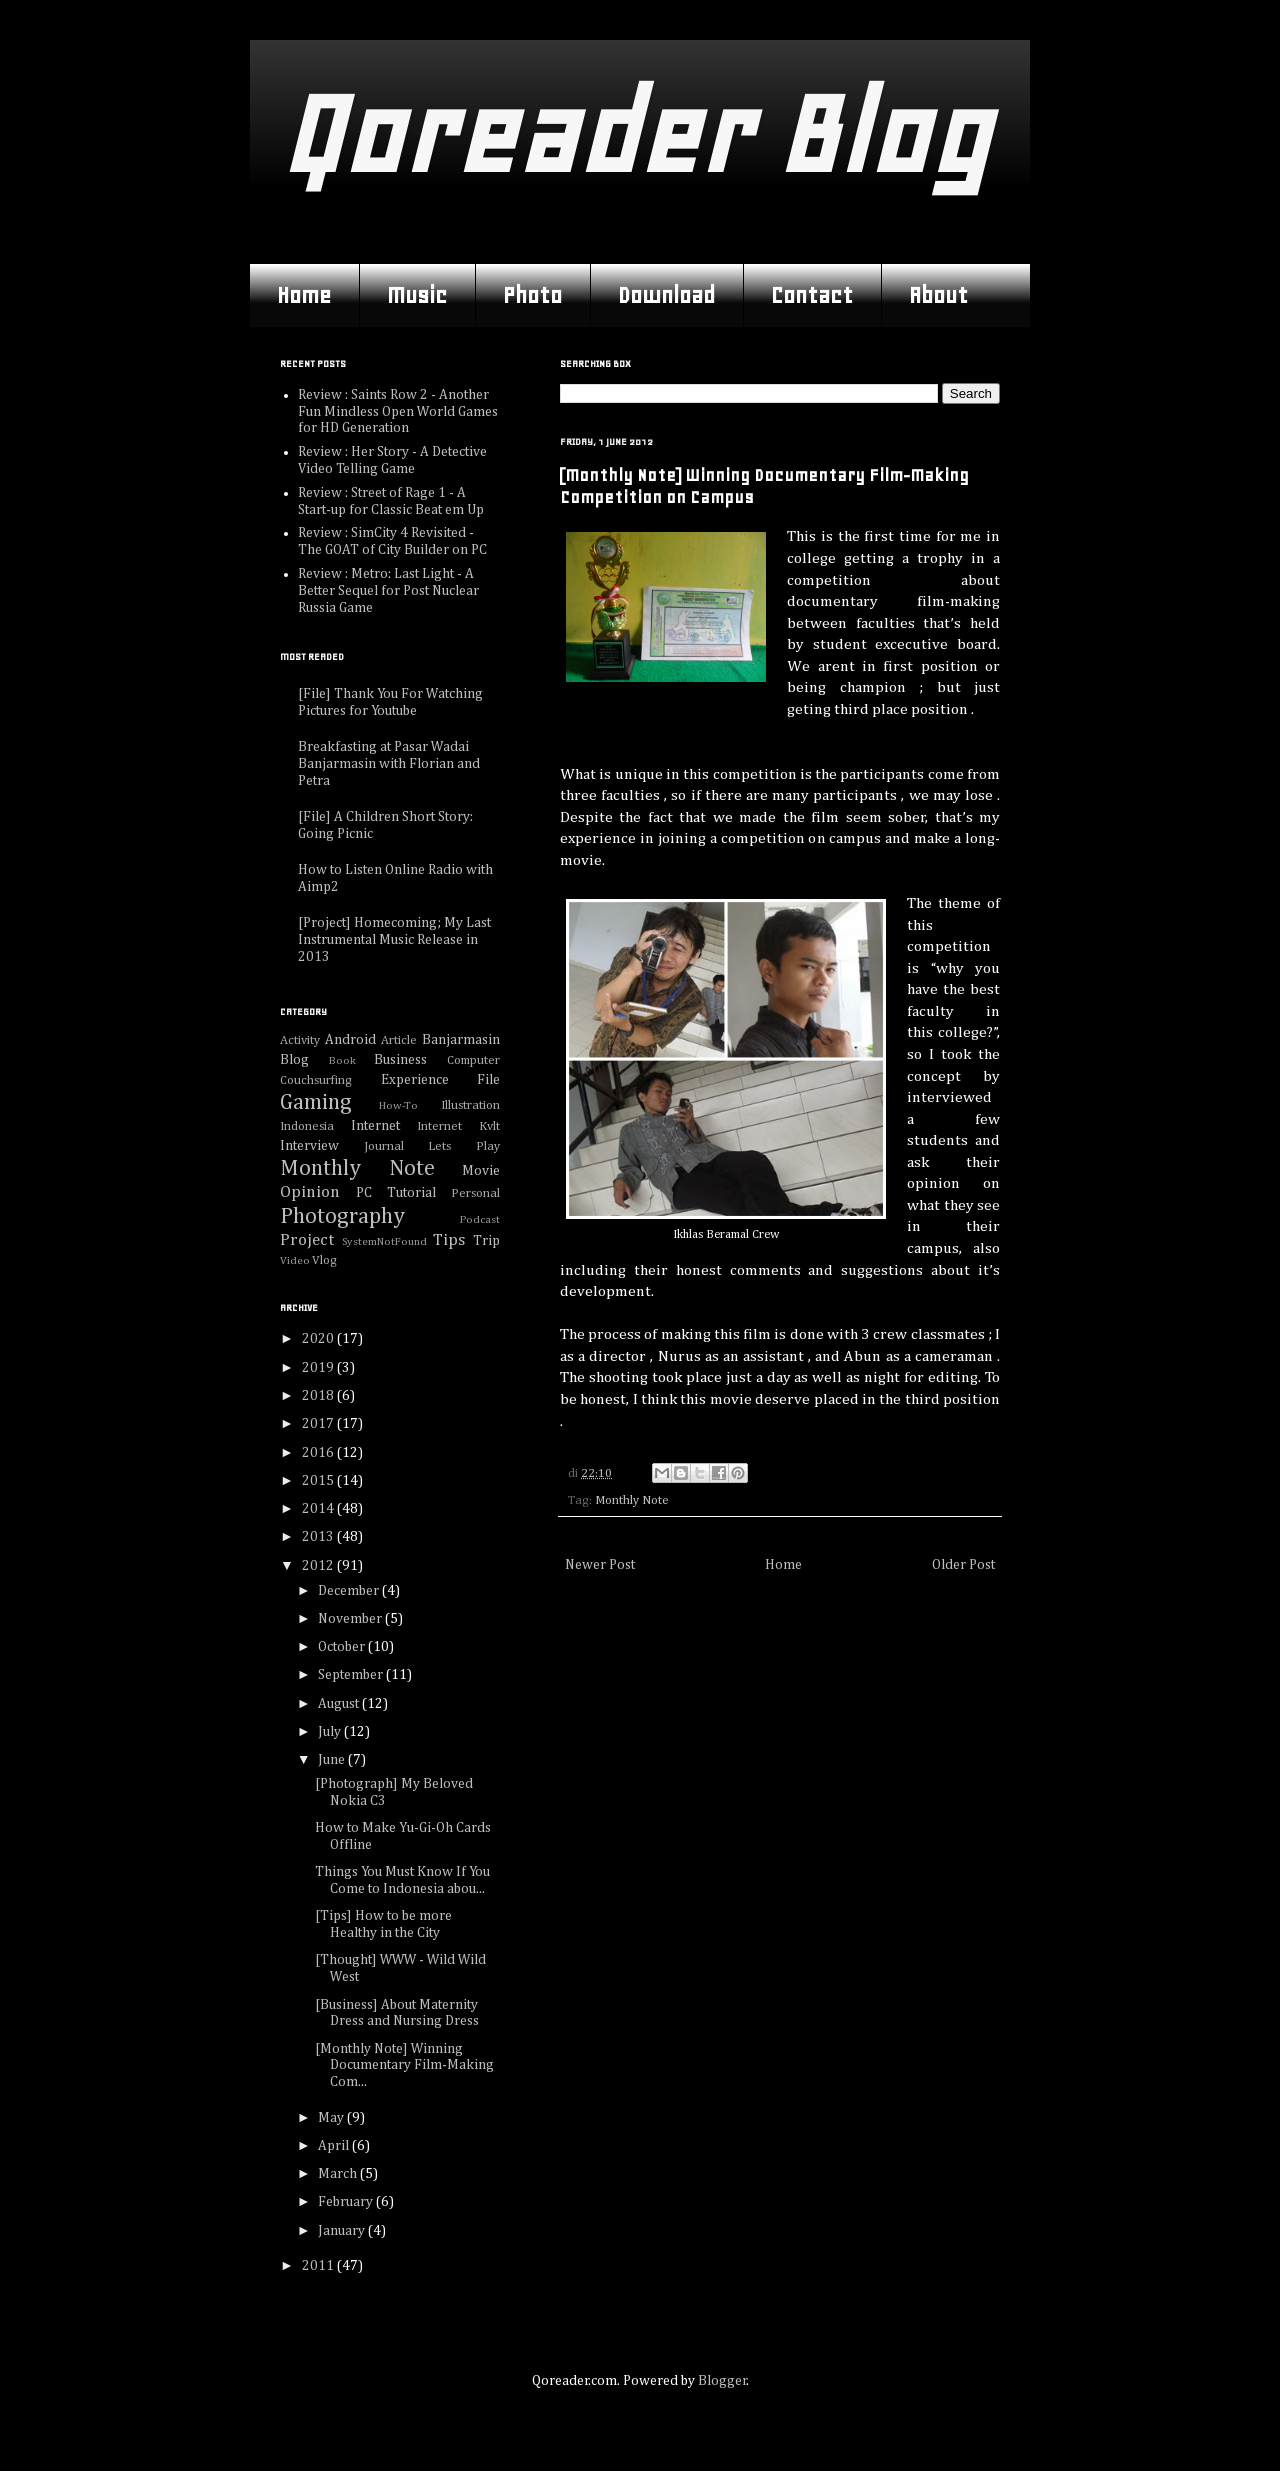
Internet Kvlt (458, 1126)
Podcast (480, 1219)
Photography (342, 1217)
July (331, 1732)
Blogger (722, 2381)
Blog (294, 1060)
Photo (532, 295)
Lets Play (464, 1146)
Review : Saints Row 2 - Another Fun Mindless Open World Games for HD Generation (398, 412)
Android (350, 1040)
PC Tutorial (396, 1193)
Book (342, 1060)
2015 (319, 1481)
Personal (475, 1193)
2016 (319, 1453)
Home (304, 295)
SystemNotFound (384, 1241)
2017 (319, 1424)
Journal (384, 1146)
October (343, 1647)
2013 (319, 1537)
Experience (415, 1080)
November (351, 1619)
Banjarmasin (461, 1040)
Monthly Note (632, 1500)
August (340, 1704)
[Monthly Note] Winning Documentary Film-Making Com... (404, 2066)
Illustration (470, 1105)
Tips (449, 1240)
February (347, 2202)
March (339, 2174)
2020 (319, 1339)
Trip (486, 1241)
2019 (319, 1368)
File (488, 1080)
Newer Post (600, 1565)
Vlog (324, 1260)
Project (307, 1240)
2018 (319, 1396)
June (333, 1760)
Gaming (316, 1103)
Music (417, 295)
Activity (300, 1040)
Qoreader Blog (634, 134)
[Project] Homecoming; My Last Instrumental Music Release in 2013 (394, 940)
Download (666, 295)
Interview (309, 1146)
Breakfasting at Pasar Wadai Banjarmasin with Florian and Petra (389, 764)
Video (295, 1260)
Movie (481, 1171)
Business (400, 1060)
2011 (319, 2266)
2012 (319, 1566)
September (352, 1675)
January (343, 2231)
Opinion (310, 1192)
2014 (319, 1509)
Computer (473, 1060)
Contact (812, 295)
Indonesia (307, 1126)
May (332, 2118)
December (350, 1591)
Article (399, 1040)
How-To (398, 1105)
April (335, 2146)
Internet (375, 1126)
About (938, 295)
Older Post (963, 1565)
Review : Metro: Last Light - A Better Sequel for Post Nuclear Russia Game (388, 591)
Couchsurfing (316, 1080)
